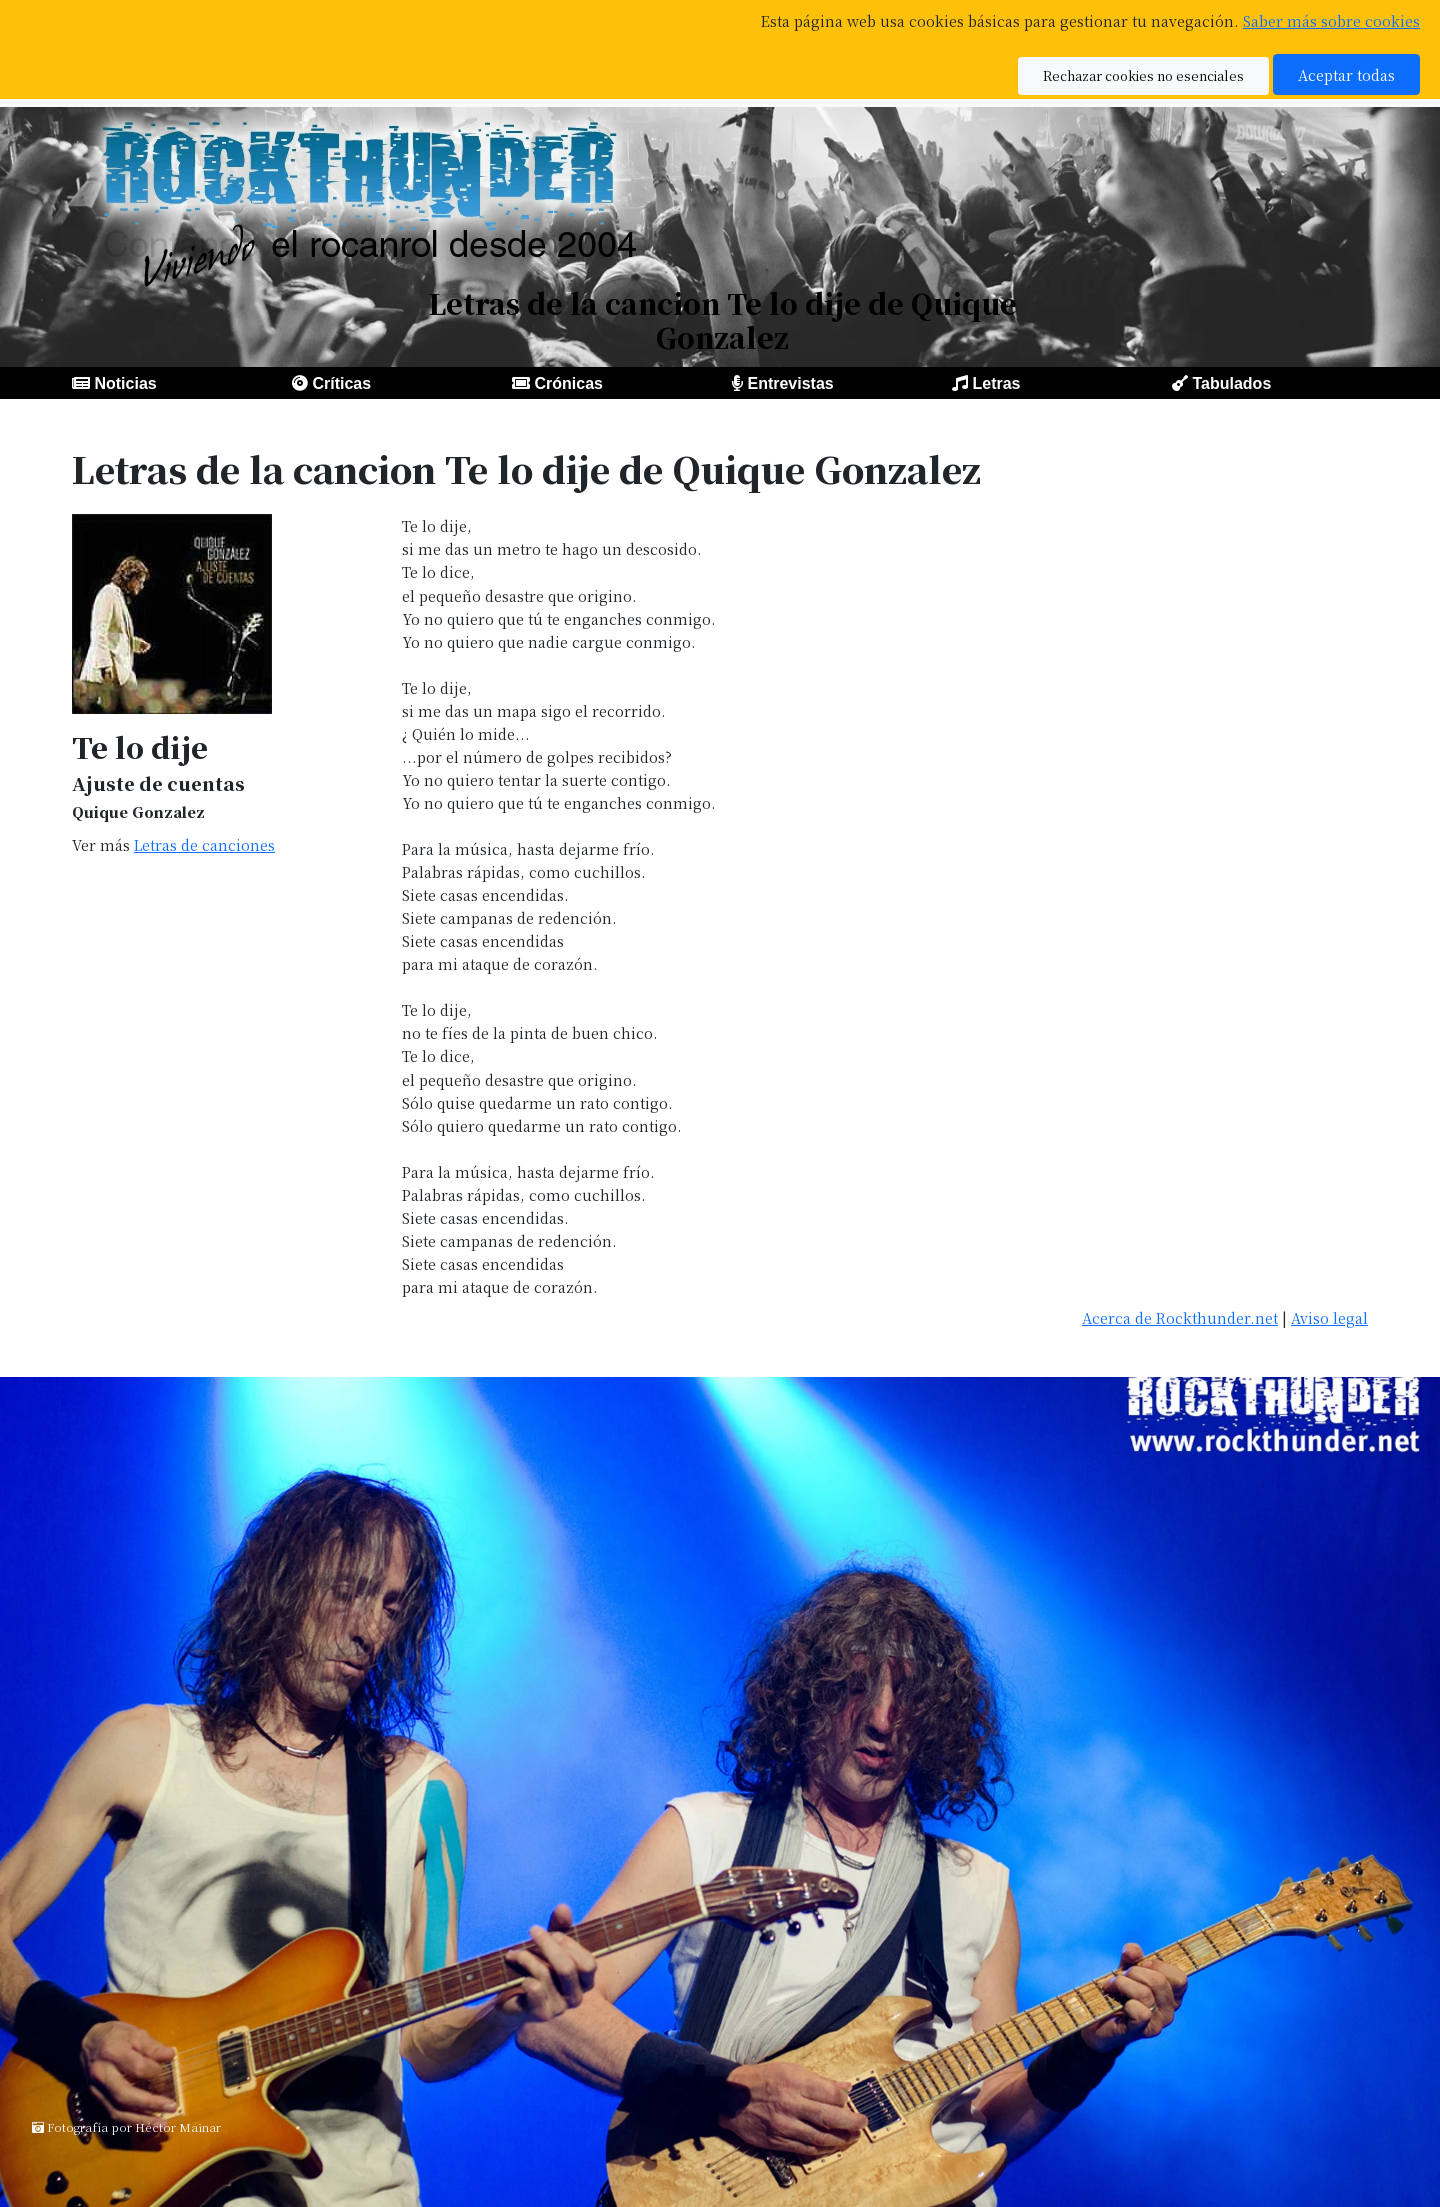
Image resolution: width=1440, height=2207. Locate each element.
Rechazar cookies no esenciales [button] (1143, 75)
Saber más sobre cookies (1331, 20)
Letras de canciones (204, 844)
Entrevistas (790, 383)
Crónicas (568, 383)
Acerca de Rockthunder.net (1180, 1317)
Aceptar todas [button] (1346, 74)
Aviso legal (1329, 1317)
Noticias (125, 383)
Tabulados (1231, 383)
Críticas (341, 383)
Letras (996, 383)
